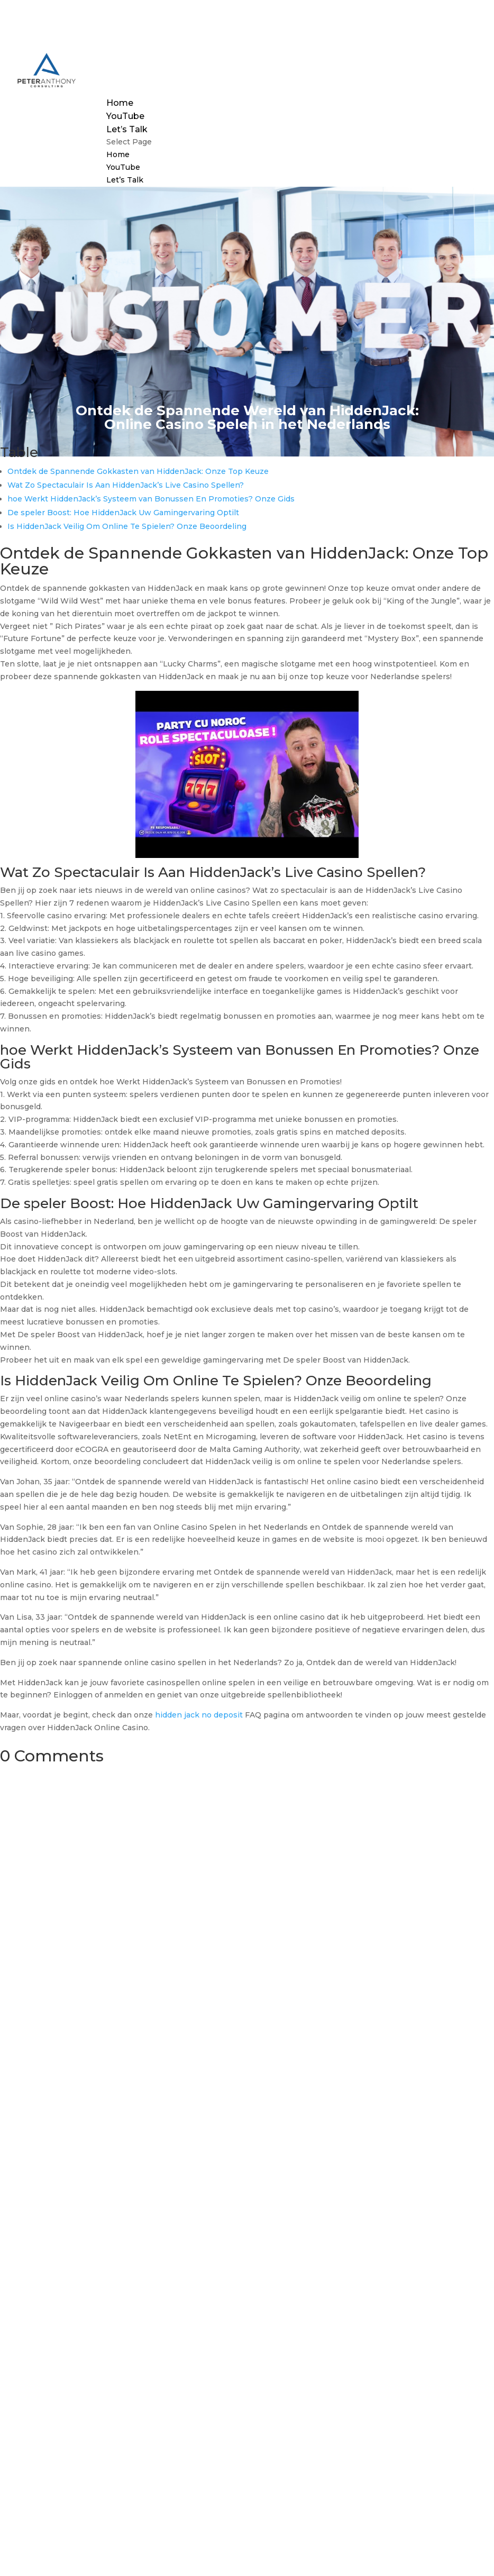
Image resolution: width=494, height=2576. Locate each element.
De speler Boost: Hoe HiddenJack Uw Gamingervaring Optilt (123, 512)
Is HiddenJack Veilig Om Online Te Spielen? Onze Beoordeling (126, 526)
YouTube (125, 116)
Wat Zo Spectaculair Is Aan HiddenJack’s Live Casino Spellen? (125, 485)
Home (119, 103)
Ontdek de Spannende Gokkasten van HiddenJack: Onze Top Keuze (138, 471)
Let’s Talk (127, 129)
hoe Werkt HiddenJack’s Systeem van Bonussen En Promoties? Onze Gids (151, 499)
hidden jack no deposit (199, 1715)
